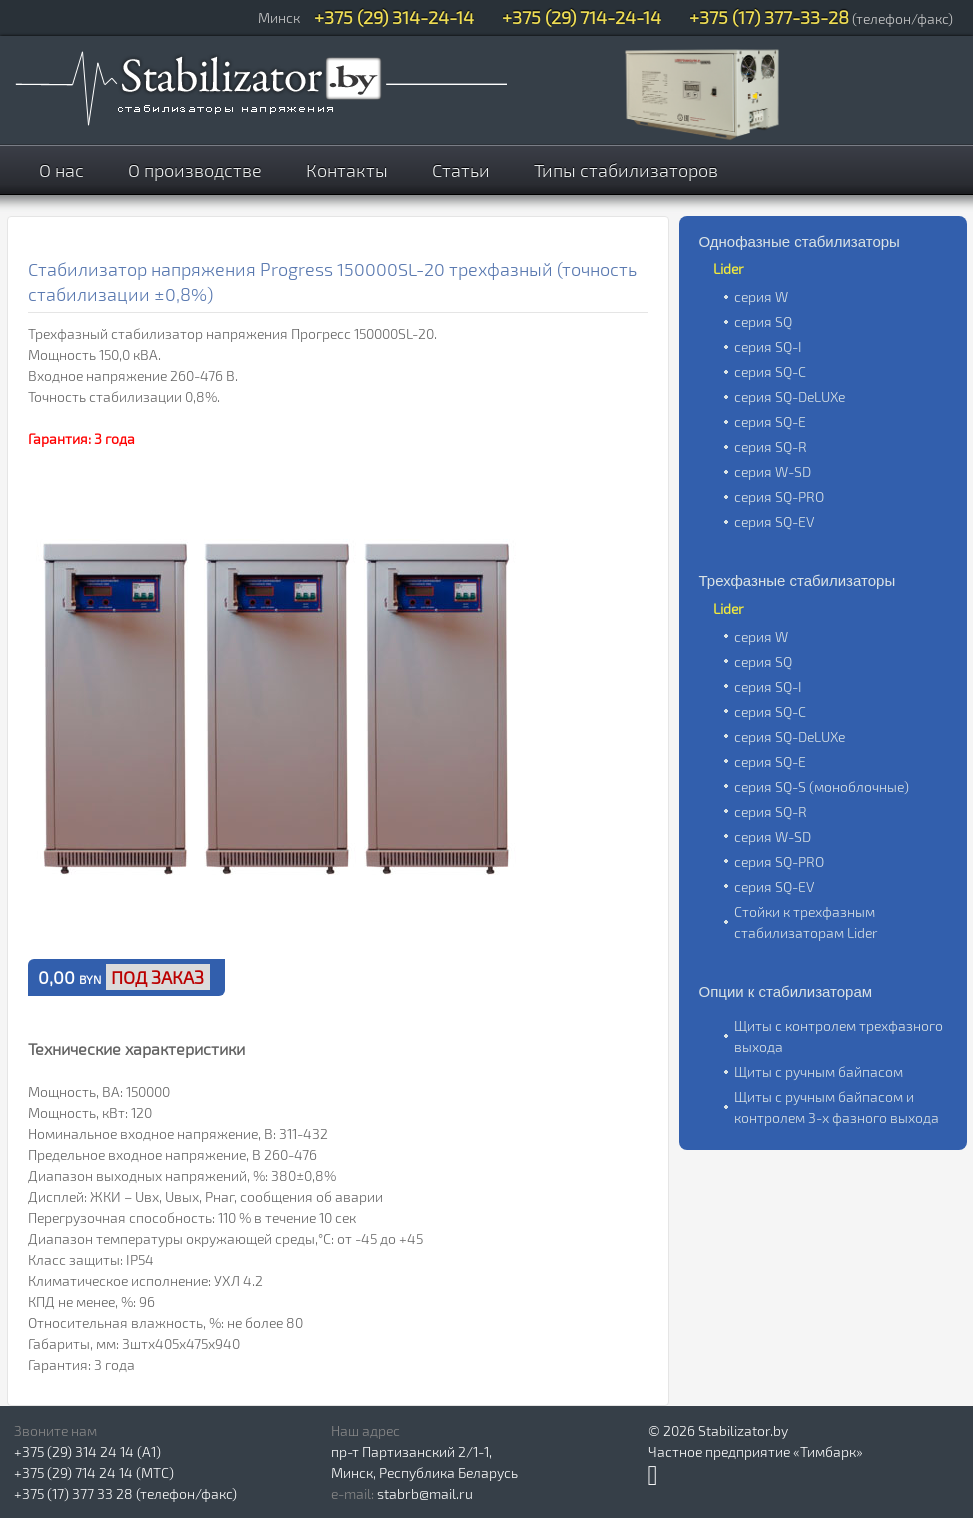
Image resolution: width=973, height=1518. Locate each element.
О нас (61, 170)
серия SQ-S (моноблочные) (821, 786)
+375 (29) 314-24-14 (394, 17)
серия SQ (763, 321)
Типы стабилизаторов (626, 170)
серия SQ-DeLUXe (789, 396)
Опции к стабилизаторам (786, 991)
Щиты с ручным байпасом (818, 1071)
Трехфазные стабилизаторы (797, 580)
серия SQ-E (770, 421)
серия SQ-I (768, 346)
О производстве (195, 170)
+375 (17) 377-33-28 (769, 17)
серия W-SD (772, 471)
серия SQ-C (770, 371)
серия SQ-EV (774, 521)
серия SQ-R (770, 446)
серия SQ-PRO (779, 496)
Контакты (347, 170)
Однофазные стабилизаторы (799, 241)
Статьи (461, 170)
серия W (761, 296)
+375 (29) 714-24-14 (581, 17)
